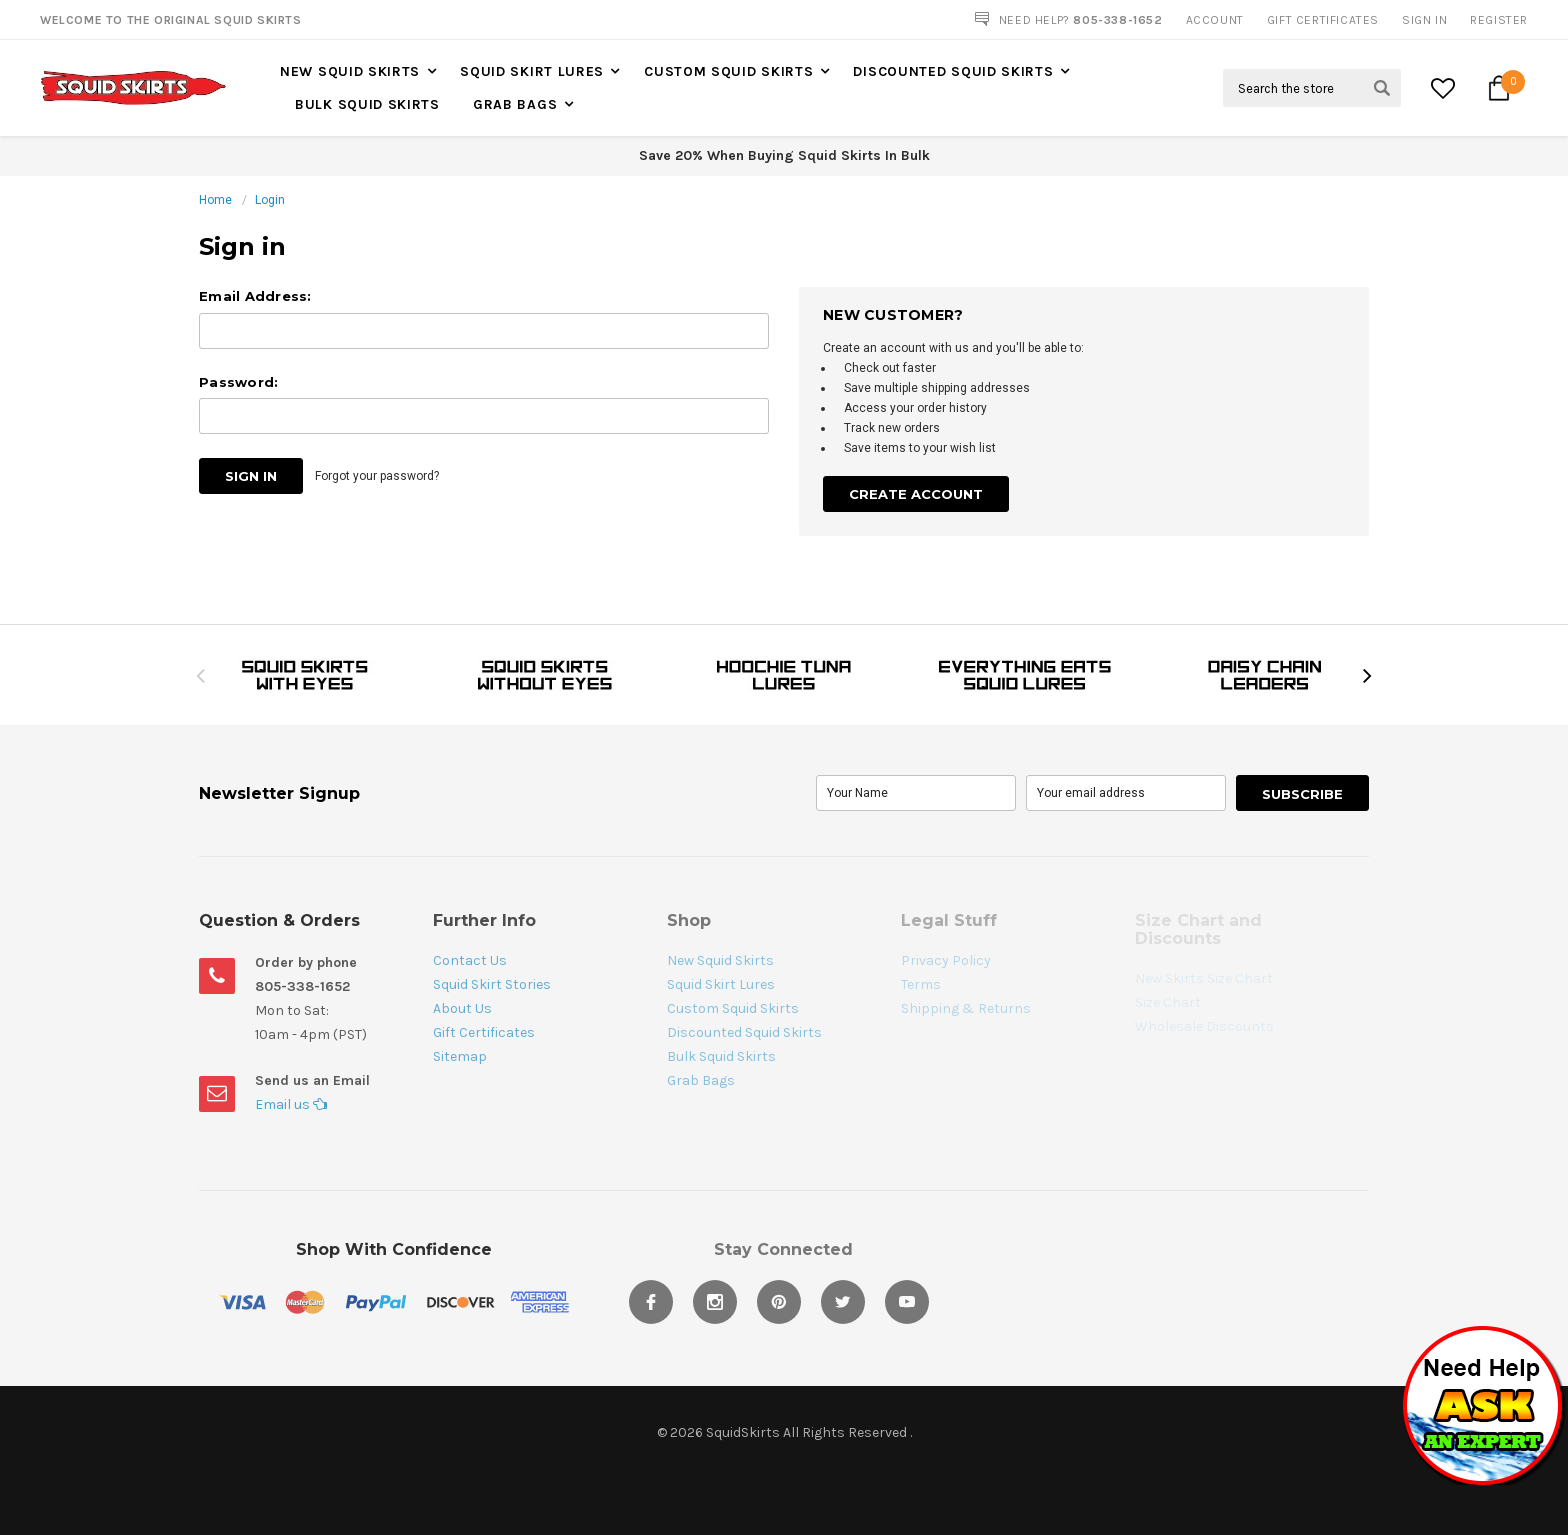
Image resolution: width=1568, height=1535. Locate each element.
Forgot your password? (377, 476)
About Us (462, 1008)
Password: (238, 382)
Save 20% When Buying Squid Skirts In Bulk (784, 155)
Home (215, 200)
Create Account (916, 494)
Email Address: (255, 296)
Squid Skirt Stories (492, 984)
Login (270, 200)
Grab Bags (515, 104)
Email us (291, 1104)
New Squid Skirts (350, 71)
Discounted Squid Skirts (953, 71)
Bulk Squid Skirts (367, 104)
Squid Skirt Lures (532, 71)
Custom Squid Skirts (728, 71)
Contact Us (470, 960)
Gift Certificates (484, 1032)
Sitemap (460, 1056)
